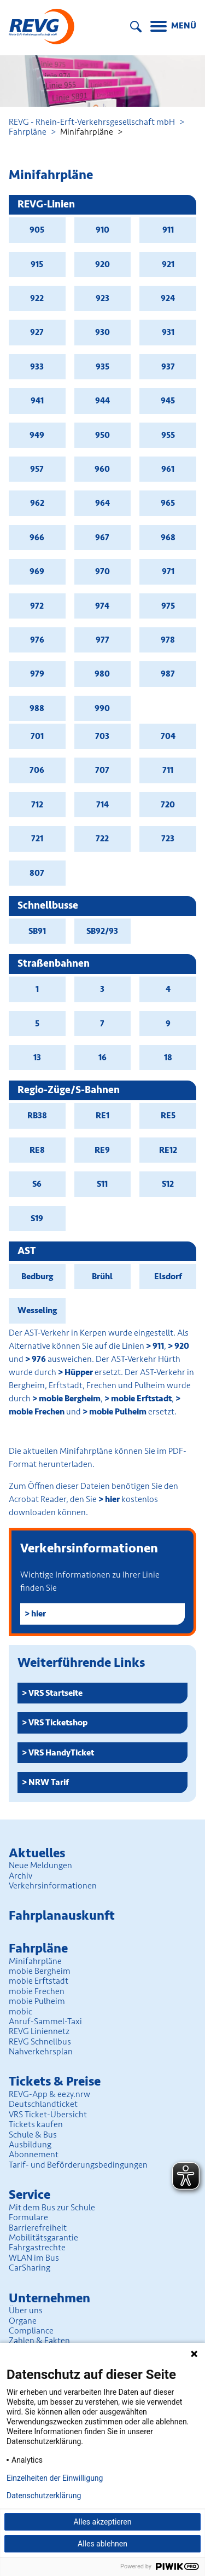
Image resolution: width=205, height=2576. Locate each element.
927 (37, 332)
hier (112, 1499)
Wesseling (37, 1310)
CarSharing (29, 2267)
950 (102, 435)
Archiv (20, 1875)
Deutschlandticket (43, 2104)
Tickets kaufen (36, 2124)
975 (168, 605)
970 (102, 571)
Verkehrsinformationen (53, 1885)
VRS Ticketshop (57, 1722)
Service (29, 2195)
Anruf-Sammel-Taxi (45, 2021)
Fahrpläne (27, 131)
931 (168, 332)
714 (102, 804)
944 (102, 400)
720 (168, 804)
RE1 (102, 1115)
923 (102, 298)
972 (37, 605)
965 (168, 503)
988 (37, 708)
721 (37, 838)
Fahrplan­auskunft (62, 1916)
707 (102, 770)
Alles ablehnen (102, 2543)
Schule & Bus (33, 2134)
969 (37, 571)
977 (102, 639)
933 (37, 366)
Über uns (26, 2310)
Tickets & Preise (55, 2081)
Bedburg (37, 1276)
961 (167, 469)
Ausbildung (30, 2144)
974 (102, 605)
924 (168, 298)
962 (37, 503)
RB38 (37, 1115)
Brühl (102, 1276)
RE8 (37, 1150)
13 (37, 1057)
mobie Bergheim (70, 1398)
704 (168, 736)
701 (37, 736)
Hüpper (79, 1372)
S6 (37, 1184)
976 (37, 639)
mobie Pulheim (118, 1411)
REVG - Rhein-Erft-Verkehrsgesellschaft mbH (92, 122)
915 (37, 264)
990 (102, 708)
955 (168, 435)
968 (168, 537)
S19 (37, 1218)
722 (102, 838)
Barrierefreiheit (38, 2227)
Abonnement (33, 2154)
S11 (102, 1184)
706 (37, 770)
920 (102, 264)
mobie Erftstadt (141, 1398)
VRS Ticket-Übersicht (48, 2114)
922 (37, 298)
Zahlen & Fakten (39, 2340)
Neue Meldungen (40, 1865)
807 (37, 873)
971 (168, 571)
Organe (23, 2320)
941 (37, 400)
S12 (168, 1184)
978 (168, 639)
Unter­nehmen (49, 2298)
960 (102, 469)
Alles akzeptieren (102, 2521)
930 (102, 332)
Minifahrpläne (35, 1961)
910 (102, 229)
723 (167, 838)
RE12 (168, 1150)
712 (37, 804)
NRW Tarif (48, 1782)
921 (168, 264)
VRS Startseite (55, 1693)
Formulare (28, 2217)
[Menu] (173, 27)
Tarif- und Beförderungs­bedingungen (78, 2164)
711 (167, 770)
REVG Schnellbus (40, 2041)
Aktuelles (37, 1853)
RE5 (168, 1115)
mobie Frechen (37, 1991)
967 (102, 537)
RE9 (102, 1150)
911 (168, 229)
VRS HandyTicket (61, 1752)
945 (168, 400)
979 (37, 673)
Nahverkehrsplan (41, 2051)
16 (102, 1057)
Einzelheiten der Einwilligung (55, 2478)
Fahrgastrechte (37, 2247)
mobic (20, 2011)
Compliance (31, 2330)
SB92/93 (102, 931)
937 (168, 366)
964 (102, 503)
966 (37, 537)
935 (102, 366)
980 (102, 673)
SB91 (37, 931)
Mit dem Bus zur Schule (52, 2207)
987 (168, 673)
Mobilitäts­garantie (43, 2237)
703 (102, 736)
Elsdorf (168, 1276)
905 (37, 229)
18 (168, 1057)
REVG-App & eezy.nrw (49, 2094)
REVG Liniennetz (39, 2031)
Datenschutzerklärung (44, 2495)
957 (37, 469)
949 (37, 435)
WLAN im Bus (34, 2257)
